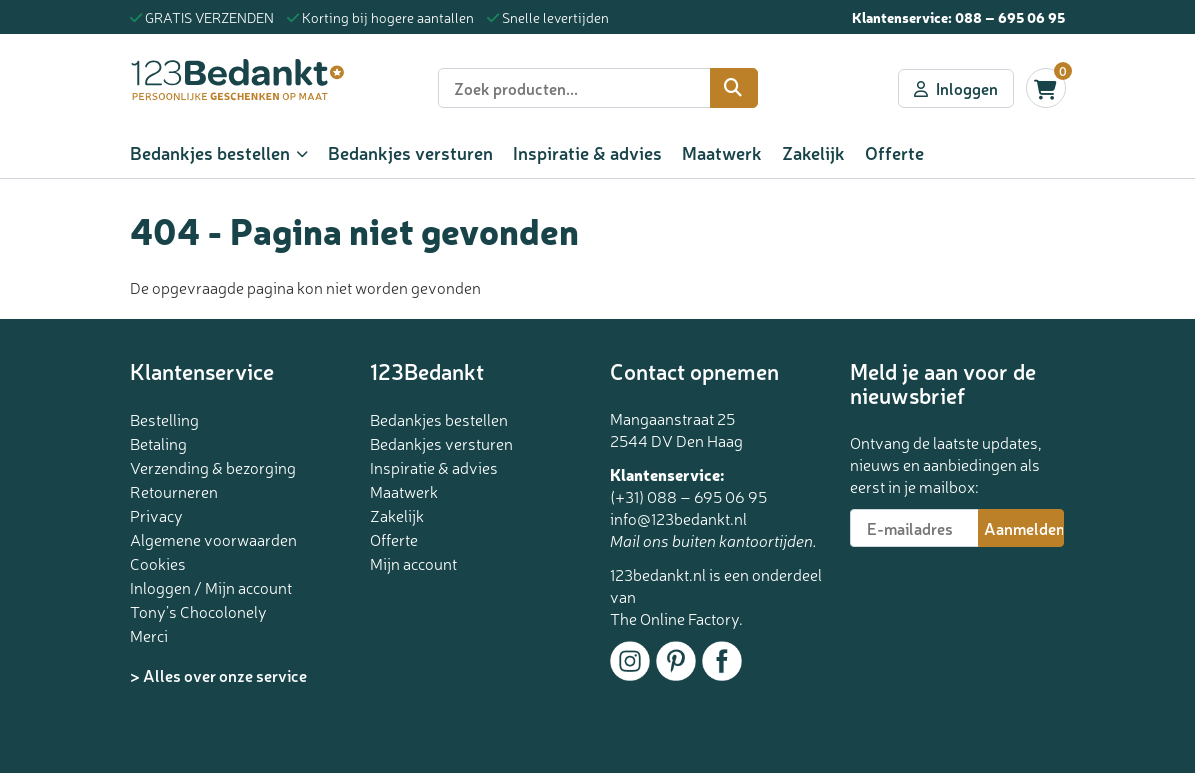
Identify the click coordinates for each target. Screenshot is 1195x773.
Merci (149, 635)
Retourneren (174, 491)
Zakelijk (813, 152)
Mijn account (413, 563)
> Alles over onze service (218, 675)
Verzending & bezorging (213, 467)
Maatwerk (722, 152)
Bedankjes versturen (410, 152)
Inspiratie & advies (587, 152)
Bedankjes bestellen (210, 152)
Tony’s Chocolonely (198, 611)
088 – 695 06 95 (1010, 17)
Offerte (894, 152)
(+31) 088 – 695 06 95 (688, 496)
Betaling (158, 443)
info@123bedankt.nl (678, 518)
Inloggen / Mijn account (211, 587)
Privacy (156, 515)
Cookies (158, 563)
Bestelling (164, 419)
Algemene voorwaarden (213, 539)
